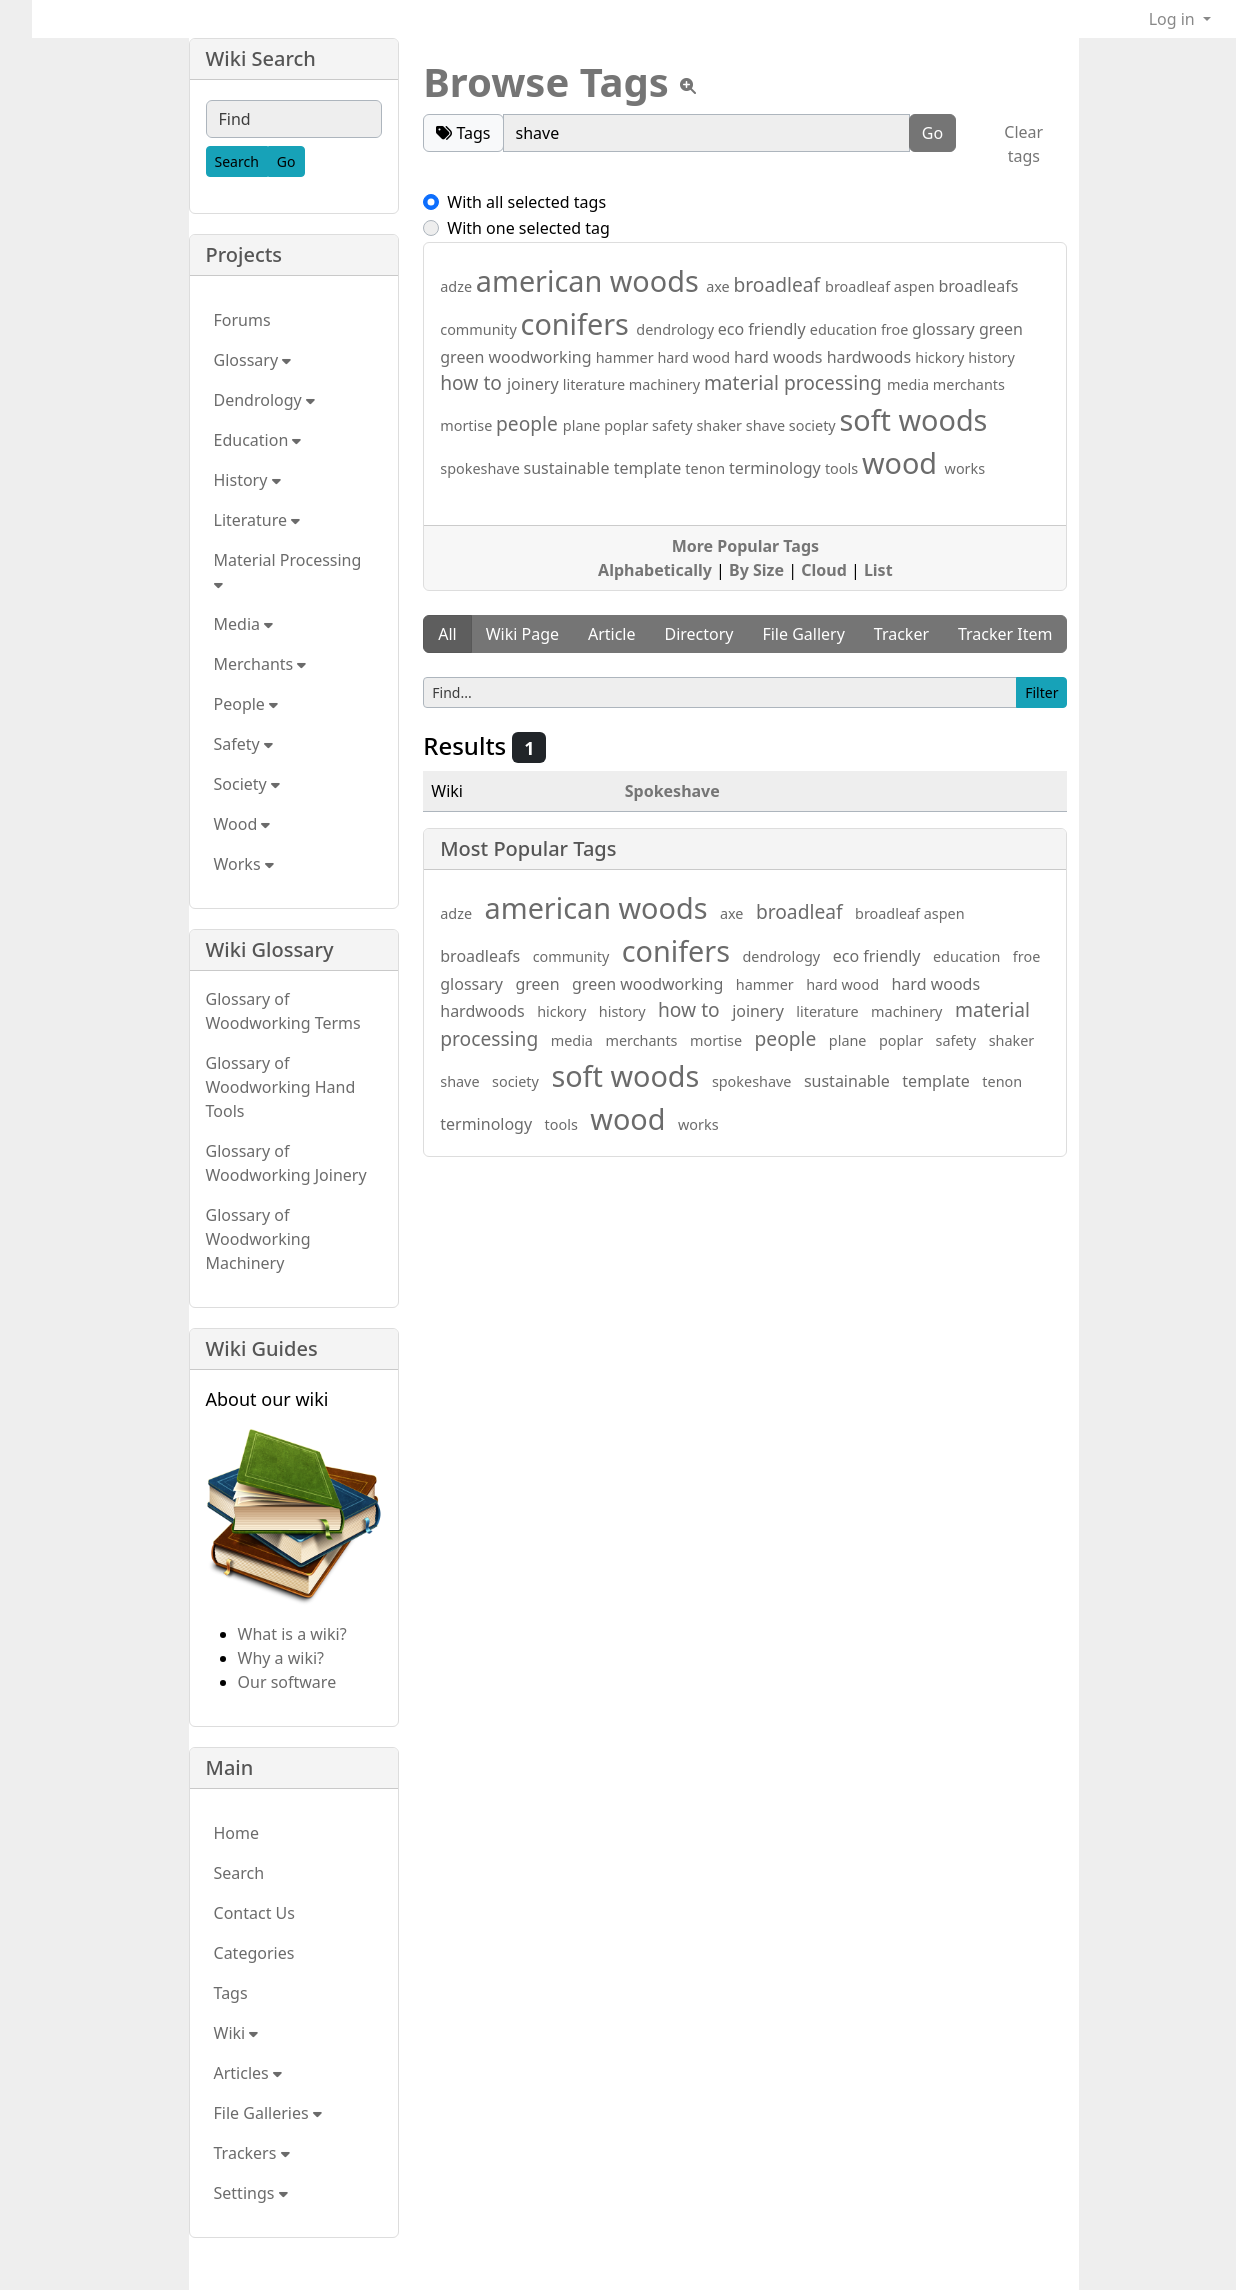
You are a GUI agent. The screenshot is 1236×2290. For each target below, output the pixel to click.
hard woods (780, 357)
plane (583, 425)
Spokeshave (672, 791)
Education (258, 440)
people (529, 423)
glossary (945, 329)
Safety (243, 744)
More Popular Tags (745, 546)
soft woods (913, 419)
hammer (627, 357)
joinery (535, 384)
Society (247, 784)
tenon (707, 468)
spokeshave (481, 468)
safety (674, 425)
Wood (242, 824)
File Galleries (268, 2113)
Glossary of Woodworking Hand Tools (281, 1087)
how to (473, 382)
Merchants (260, 664)
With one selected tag (528, 228)
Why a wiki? (281, 1658)
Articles (248, 2073)
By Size (756, 570)
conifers (579, 323)
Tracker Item (1005, 634)
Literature (257, 520)
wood (903, 462)
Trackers (252, 2153)
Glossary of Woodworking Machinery (258, 1239)
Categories (254, 1953)
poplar (628, 425)
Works (244, 864)
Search (239, 1873)
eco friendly (764, 329)
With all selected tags (526, 202)
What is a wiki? (292, 1634)
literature (596, 384)
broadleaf (779, 284)
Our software (287, 1682)
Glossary (253, 360)
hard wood (695, 357)
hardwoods (871, 357)
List (878, 570)
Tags (231, 1993)
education (845, 329)
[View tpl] (688, 86)
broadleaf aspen (881, 286)
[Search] (237, 161)
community (480, 329)
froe (896, 329)
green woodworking (517, 357)
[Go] (286, 161)
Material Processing (290, 571)
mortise (468, 425)
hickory (941, 357)
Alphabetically (655, 570)
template (650, 468)
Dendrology (264, 400)
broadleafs (978, 286)
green (1001, 329)
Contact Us (254, 1913)
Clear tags (1023, 144)
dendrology (676, 329)
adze (458, 286)
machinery (666, 384)
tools (843, 468)
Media (244, 624)
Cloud (824, 570)
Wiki (236, 2033)
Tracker (901, 634)
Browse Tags (546, 81)
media (910, 384)
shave (767, 425)
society (814, 425)
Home (237, 1833)
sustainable (569, 468)
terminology (777, 468)
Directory (698, 634)
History (247, 480)
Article (612, 634)
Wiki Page (522, 634)
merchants (969, 384)
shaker (720, 425)
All (447, 634)
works (965, 468)
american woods (591, 280)
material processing (795, 382)
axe (719, 286)
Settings (251, 2193)
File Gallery (803, 634)
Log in (1174, 19)
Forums (242, 320)
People (246, 704)
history (991, 357)
